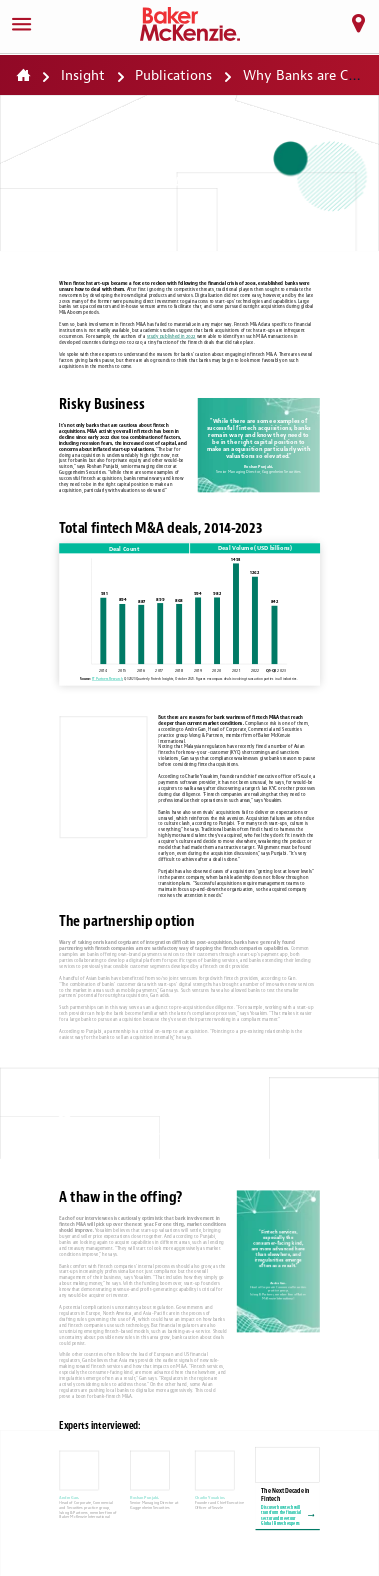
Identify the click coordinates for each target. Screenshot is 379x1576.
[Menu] (21, 24)
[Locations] (358, 24)
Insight (83, 75)
